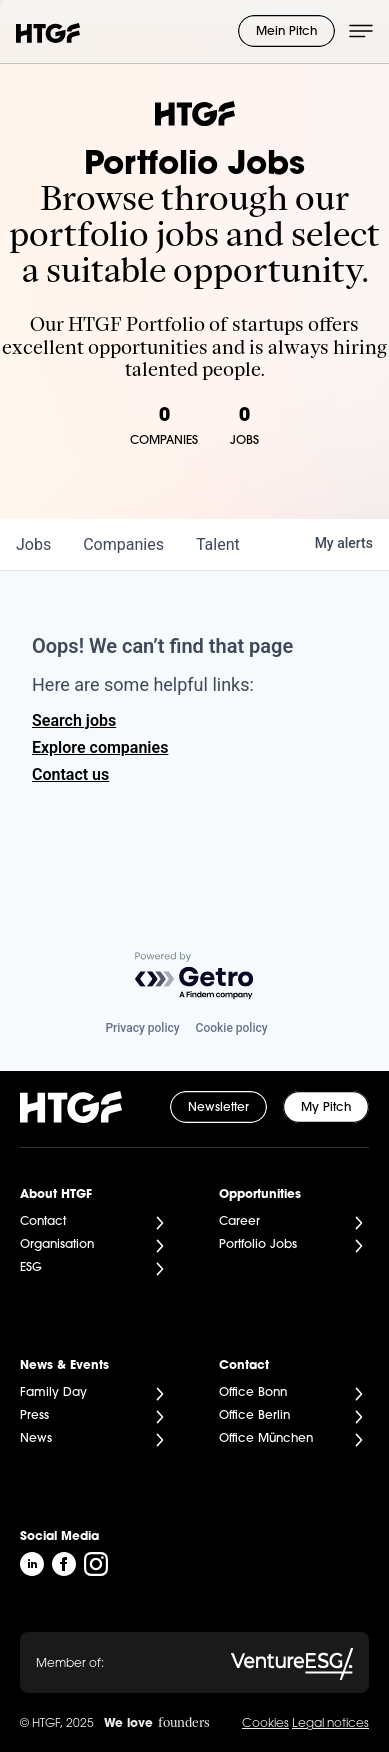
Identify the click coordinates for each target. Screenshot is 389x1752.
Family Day (53, 1393)
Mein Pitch (286, 32)
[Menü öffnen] (361, 31)
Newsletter (218, 1108)
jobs (33, 544)
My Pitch (326, 1108)
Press (34, 1416)
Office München (266, 1439)
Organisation (57, 1245)
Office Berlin (254, 1416)
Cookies (265, 1724)
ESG (31, 1268)
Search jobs (74, 720)
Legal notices (330, 1724)
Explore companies (100, 747)
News (36, 1439)
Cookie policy (232, 1028)
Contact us (70, 774)
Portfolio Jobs (258, 1245)
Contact (43, 1222)
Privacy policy (142, 1028)
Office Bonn (253, 1393)
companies (123, 544)
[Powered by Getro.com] (195, 976)
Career (239, 1222)
